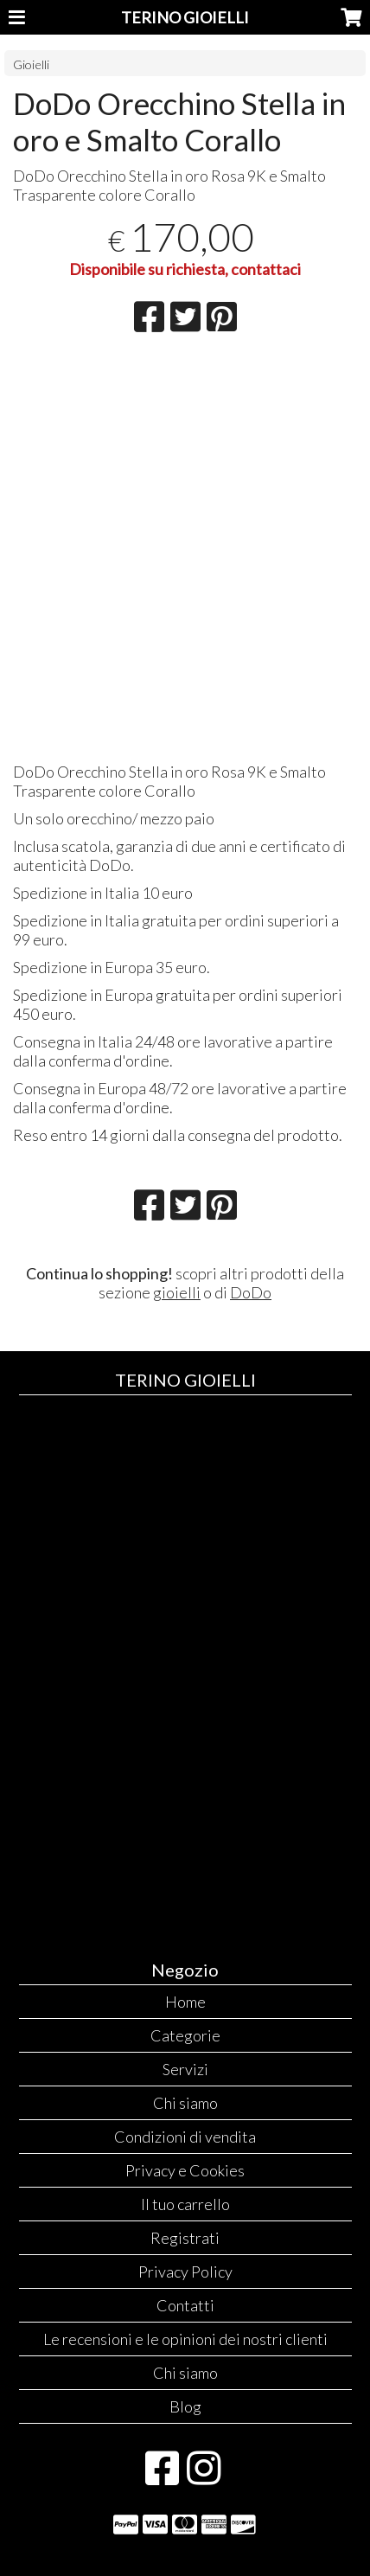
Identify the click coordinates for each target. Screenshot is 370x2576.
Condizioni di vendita (185, 2136)
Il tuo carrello (185, 2204)
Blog (185, 2406)
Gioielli (31, 64)
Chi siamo (185, 2102)
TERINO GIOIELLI (185, 17)
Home (185, 2001)
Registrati (185, 2237)
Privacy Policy (185, 2271)
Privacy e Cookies (185, 2170)
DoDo (250, 1292)
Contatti (185, 2305)
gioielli (177, 1292)
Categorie (185, 2035)
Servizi (185, 2069)
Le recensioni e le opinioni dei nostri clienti (185, 2339)
